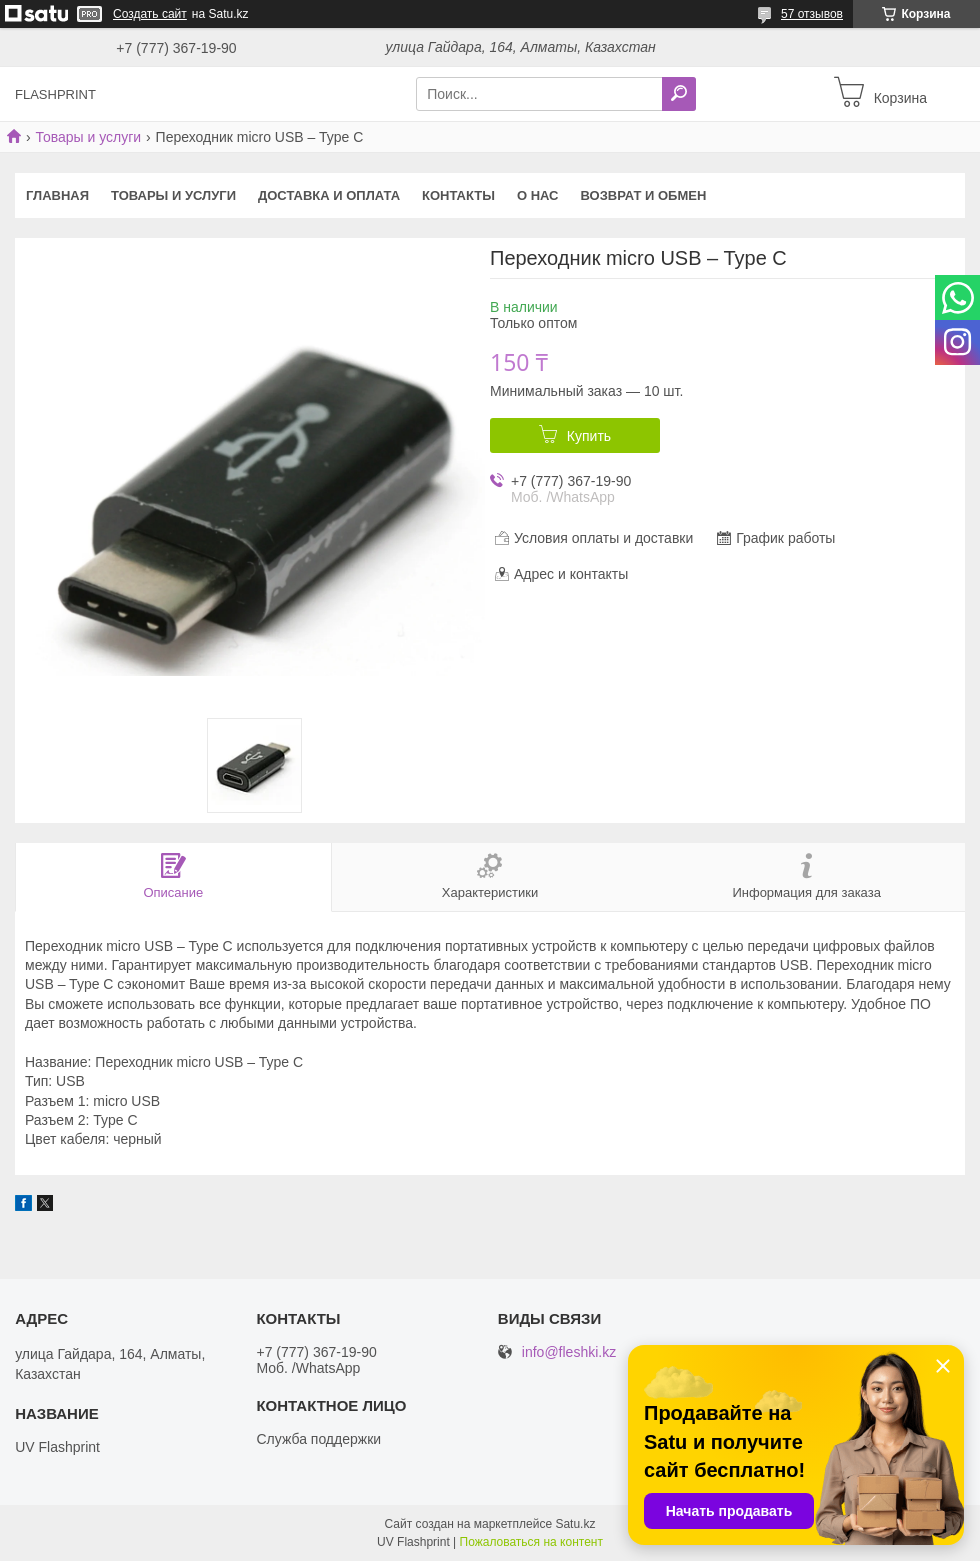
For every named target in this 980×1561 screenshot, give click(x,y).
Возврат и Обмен (644, 195)
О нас (538, 195)
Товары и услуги (88, 137)
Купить (589, 436)
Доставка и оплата (329, 195)
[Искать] (679, 94)
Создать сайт (150, 14)
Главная (57, 195)
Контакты (458, 195)
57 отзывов (812, 14)
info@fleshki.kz (569, 1352)
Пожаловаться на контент (531, 1542)
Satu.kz (575, 1524)
